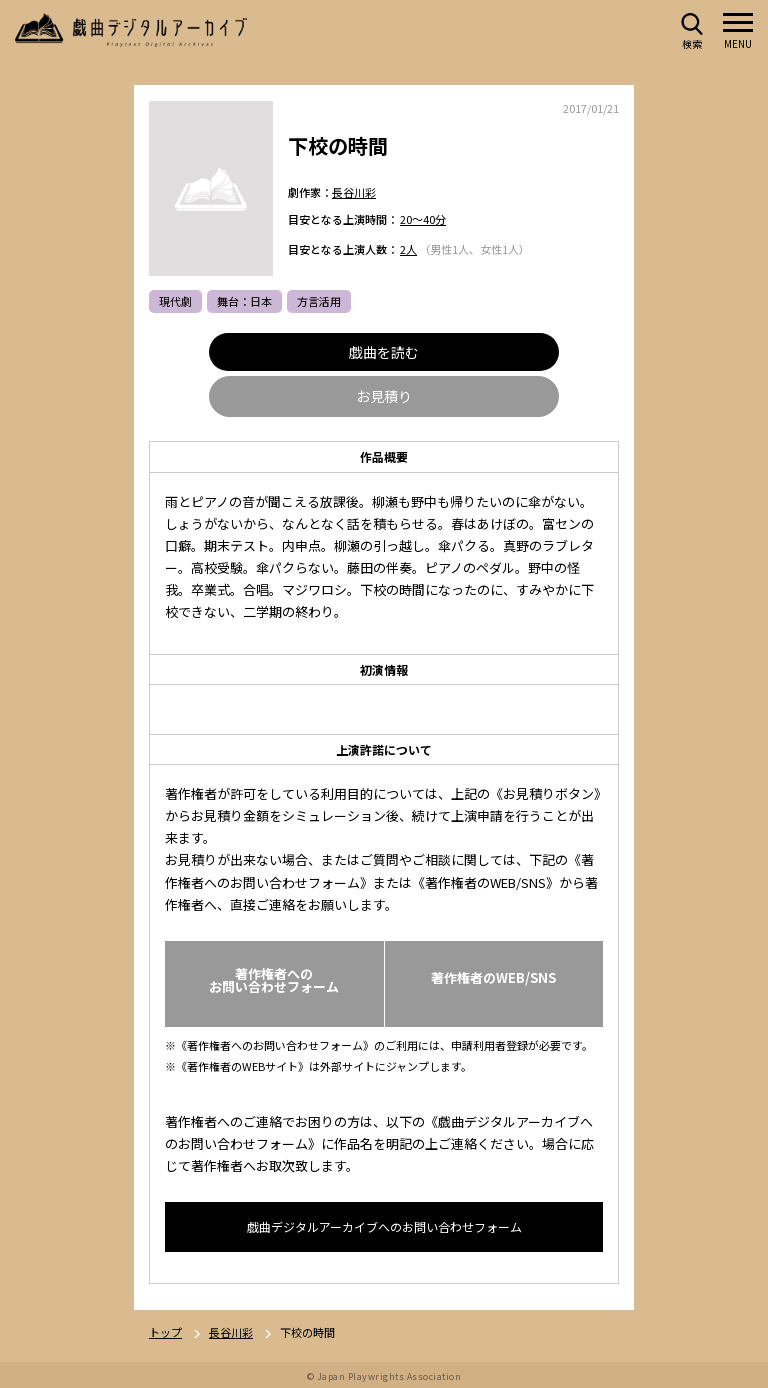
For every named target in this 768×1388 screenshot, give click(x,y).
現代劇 (175, 302)
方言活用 (319, 302)
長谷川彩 (354, 192)
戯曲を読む (384, 353)
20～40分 (423, 220)
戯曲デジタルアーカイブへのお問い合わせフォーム (384, 1227)
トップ (165, 1333)
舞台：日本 (244, 302)
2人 (408, 250)
